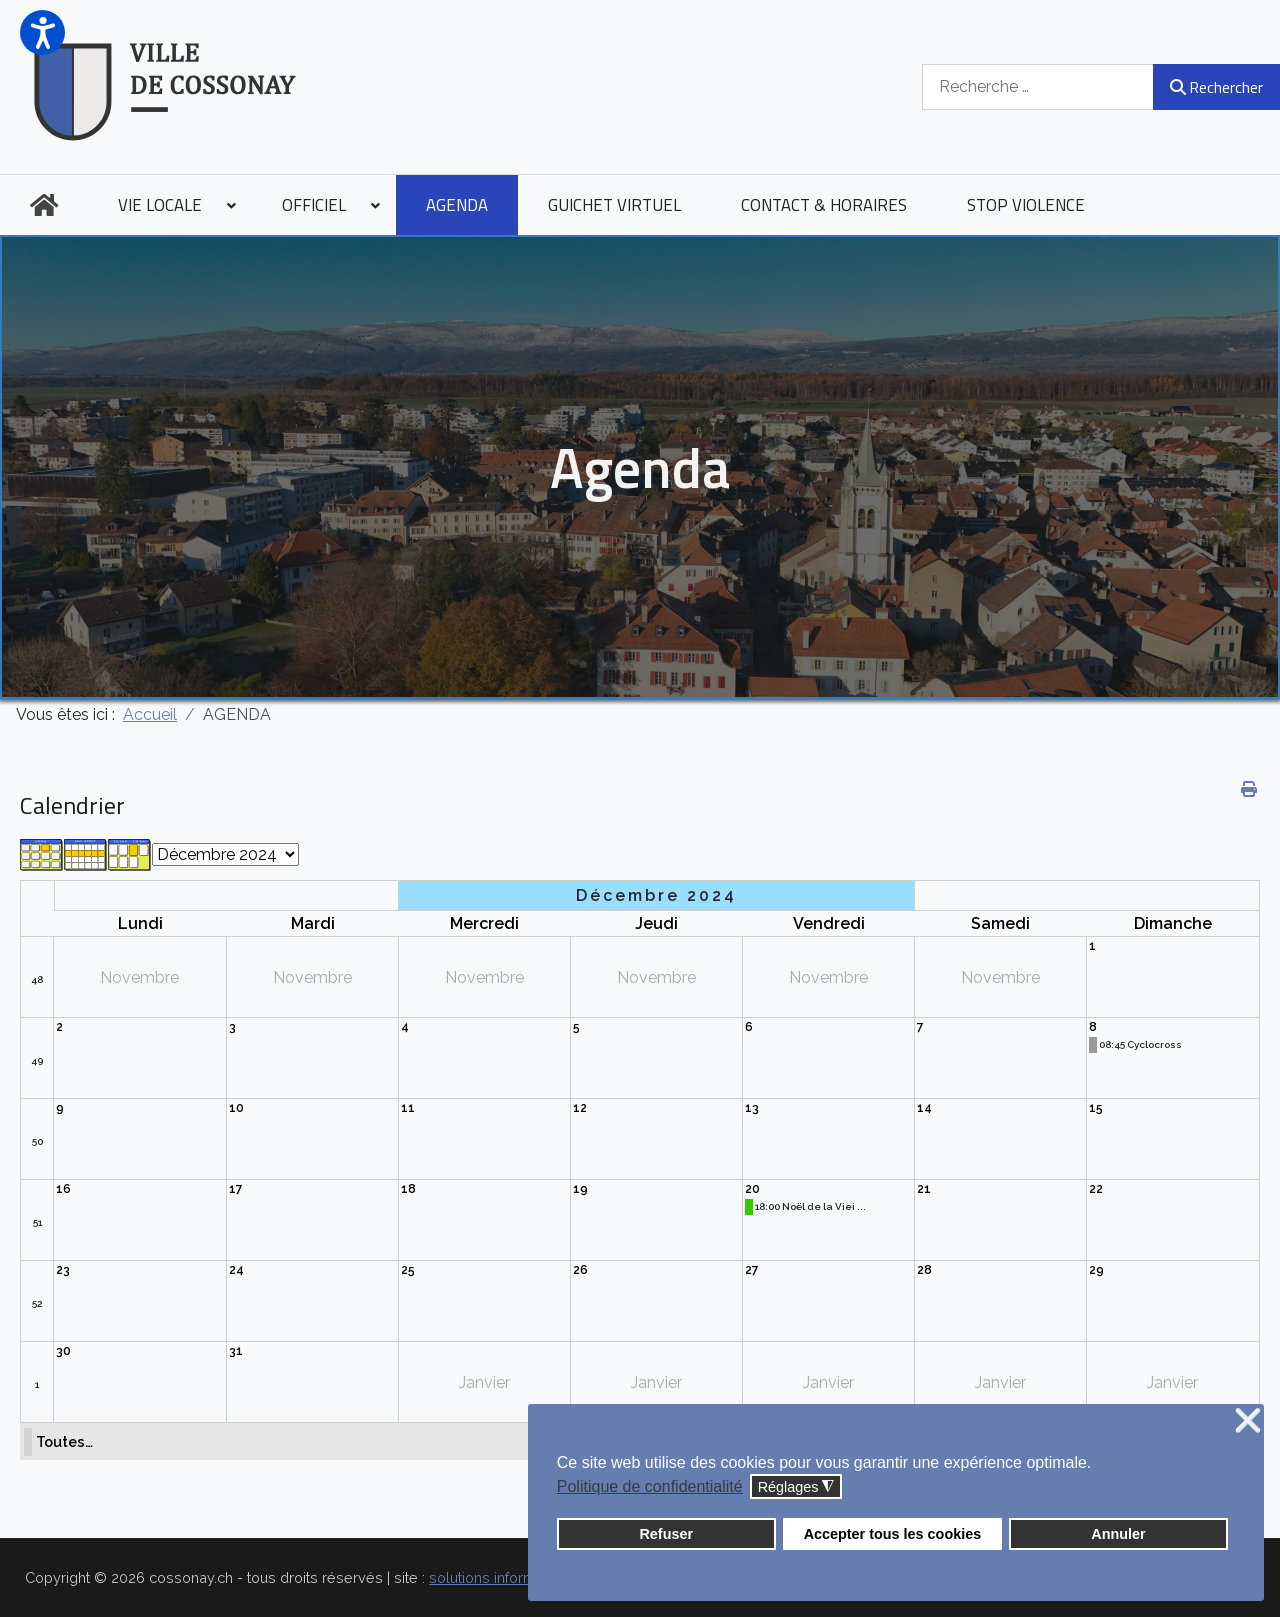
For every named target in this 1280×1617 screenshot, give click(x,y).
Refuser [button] (666, 1534)
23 (63, 1270)
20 (752, 1189)
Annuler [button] (1118, 1534)
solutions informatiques (507, 1577)
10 (236, 1108)
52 (37, 1303)
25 (408, 1270)
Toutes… (64, 1441)
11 (408, 1108)
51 (37, 1222)
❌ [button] (1248, 1421)
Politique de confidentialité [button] (650, 1486)
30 (63, 1351)
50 (37, 1141)
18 (408, 1189)
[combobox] (1038, 86)
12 (580, 1108)
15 (1096, 1108)
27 (752, 1270)
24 (236, 1270)
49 (37, 1060)
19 (580, 1189)
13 (752, 1108)
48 (37, 979)
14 (924, 1108)
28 (924, 1270)
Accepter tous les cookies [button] (893, 1534)
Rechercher (1216, 87)
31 (236, 1351)
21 (924, 1189)
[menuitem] (44, 205)
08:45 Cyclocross (1140, 1044)
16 (63, 1189)
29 (1096, 1270)
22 (1096, 1189)
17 (236, 1189)
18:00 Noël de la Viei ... (810, 1206)
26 (580, 1270)
